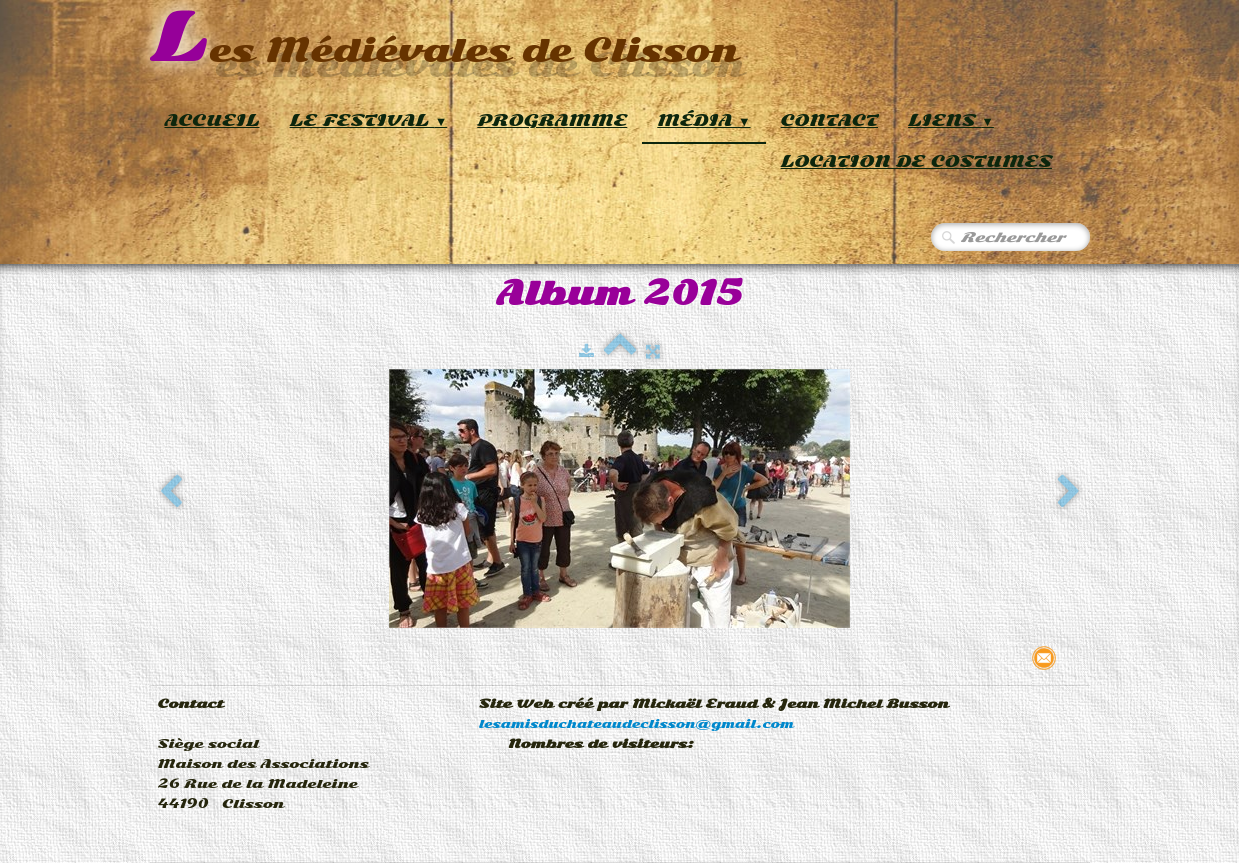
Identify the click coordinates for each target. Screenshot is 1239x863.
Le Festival (369, 120)
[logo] (444, 39)
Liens (951, 120)
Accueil (212, 120)
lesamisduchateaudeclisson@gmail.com (636, 724)
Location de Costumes (916, 161)
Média (703, 120)
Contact (830, 120)
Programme (552, 120)
